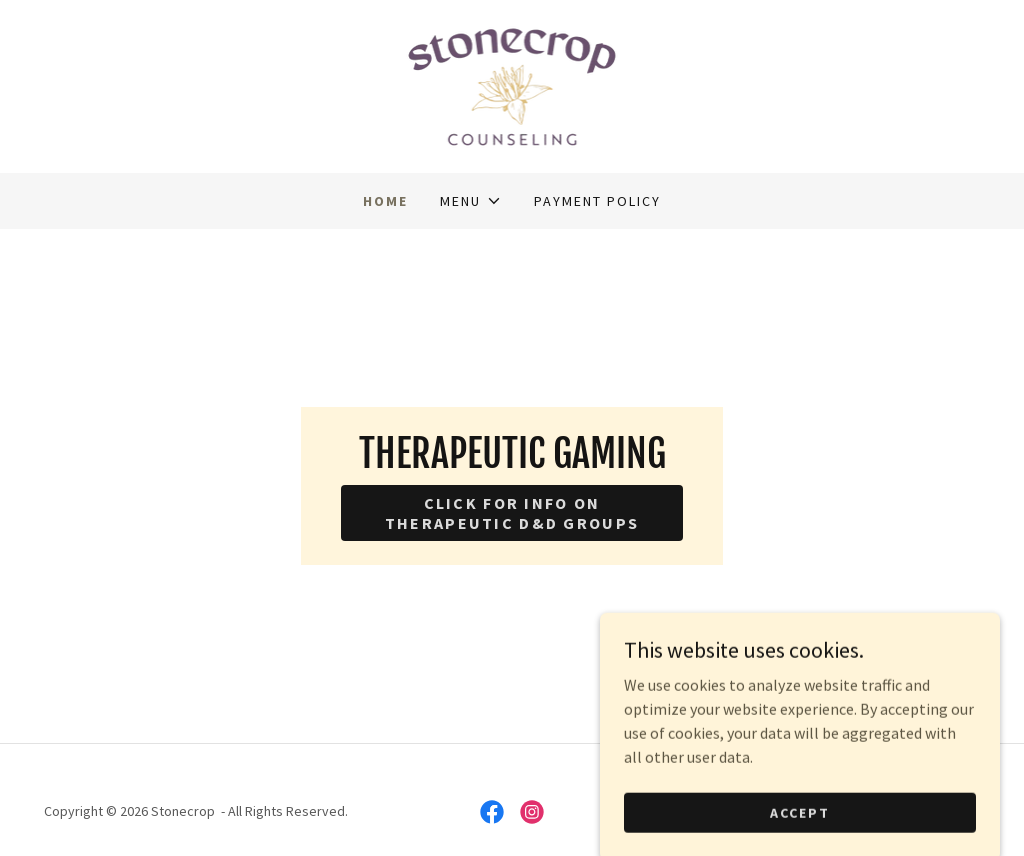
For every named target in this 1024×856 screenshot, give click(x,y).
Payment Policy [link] (597, 201)
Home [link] (385, 201)
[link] (512, 84)
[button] (470, 201)
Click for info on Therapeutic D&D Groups (512, 513)
